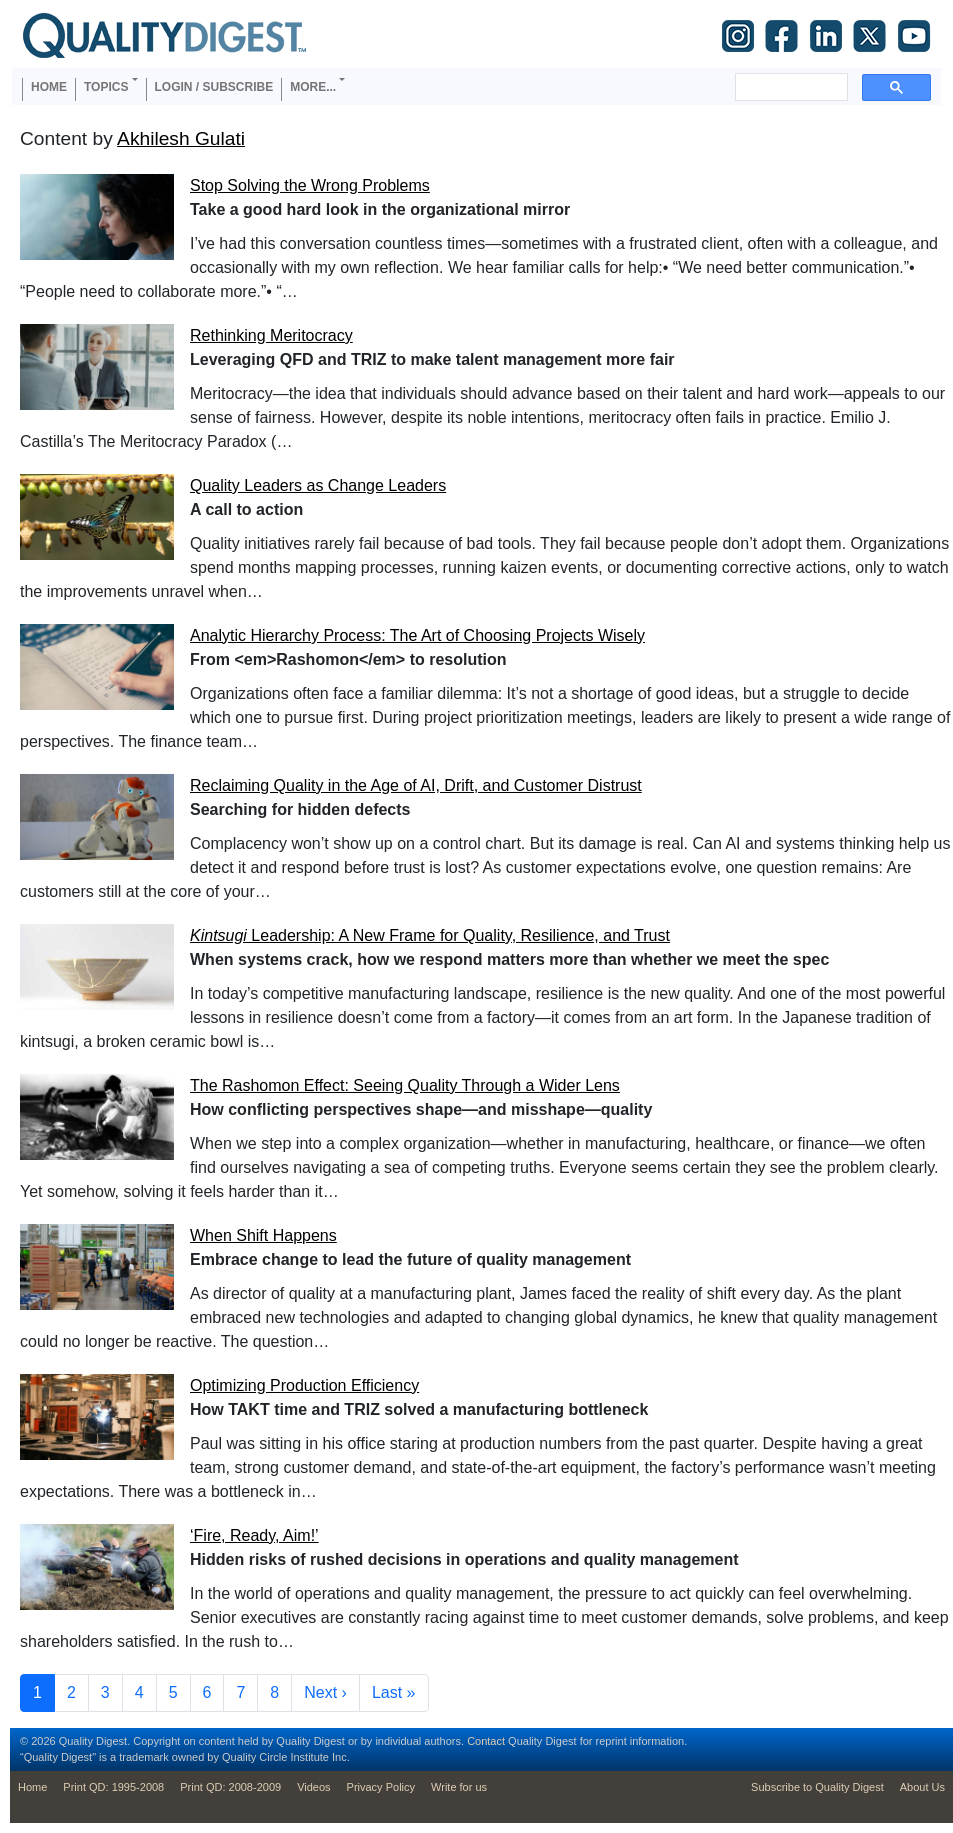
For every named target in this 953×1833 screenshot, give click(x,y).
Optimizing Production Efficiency (304, 1385)
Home (49, 87)
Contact (486, 1741)
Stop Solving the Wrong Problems (310, 185)
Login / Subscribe (214, 87)
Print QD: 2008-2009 (230, 1787)
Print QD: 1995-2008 (113, 1787)
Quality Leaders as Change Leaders (318, 485)
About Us (922, 1787)
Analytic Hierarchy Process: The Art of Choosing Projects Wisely (417, 635)
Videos (313, 1787)
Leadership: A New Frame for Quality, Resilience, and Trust (430, 935)
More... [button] (313, 87)
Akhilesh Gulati (181, 138)
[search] (789, 87)
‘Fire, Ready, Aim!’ (254, 1535)
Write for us (459, 1787)
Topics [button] (106, 87)
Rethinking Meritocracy (271, 335)
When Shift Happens (263, 1235)
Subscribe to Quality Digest (817, 1787)
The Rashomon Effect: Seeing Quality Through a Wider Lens (405, 1085)
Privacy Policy (381, 1787)
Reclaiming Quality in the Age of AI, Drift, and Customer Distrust (416, 785)
